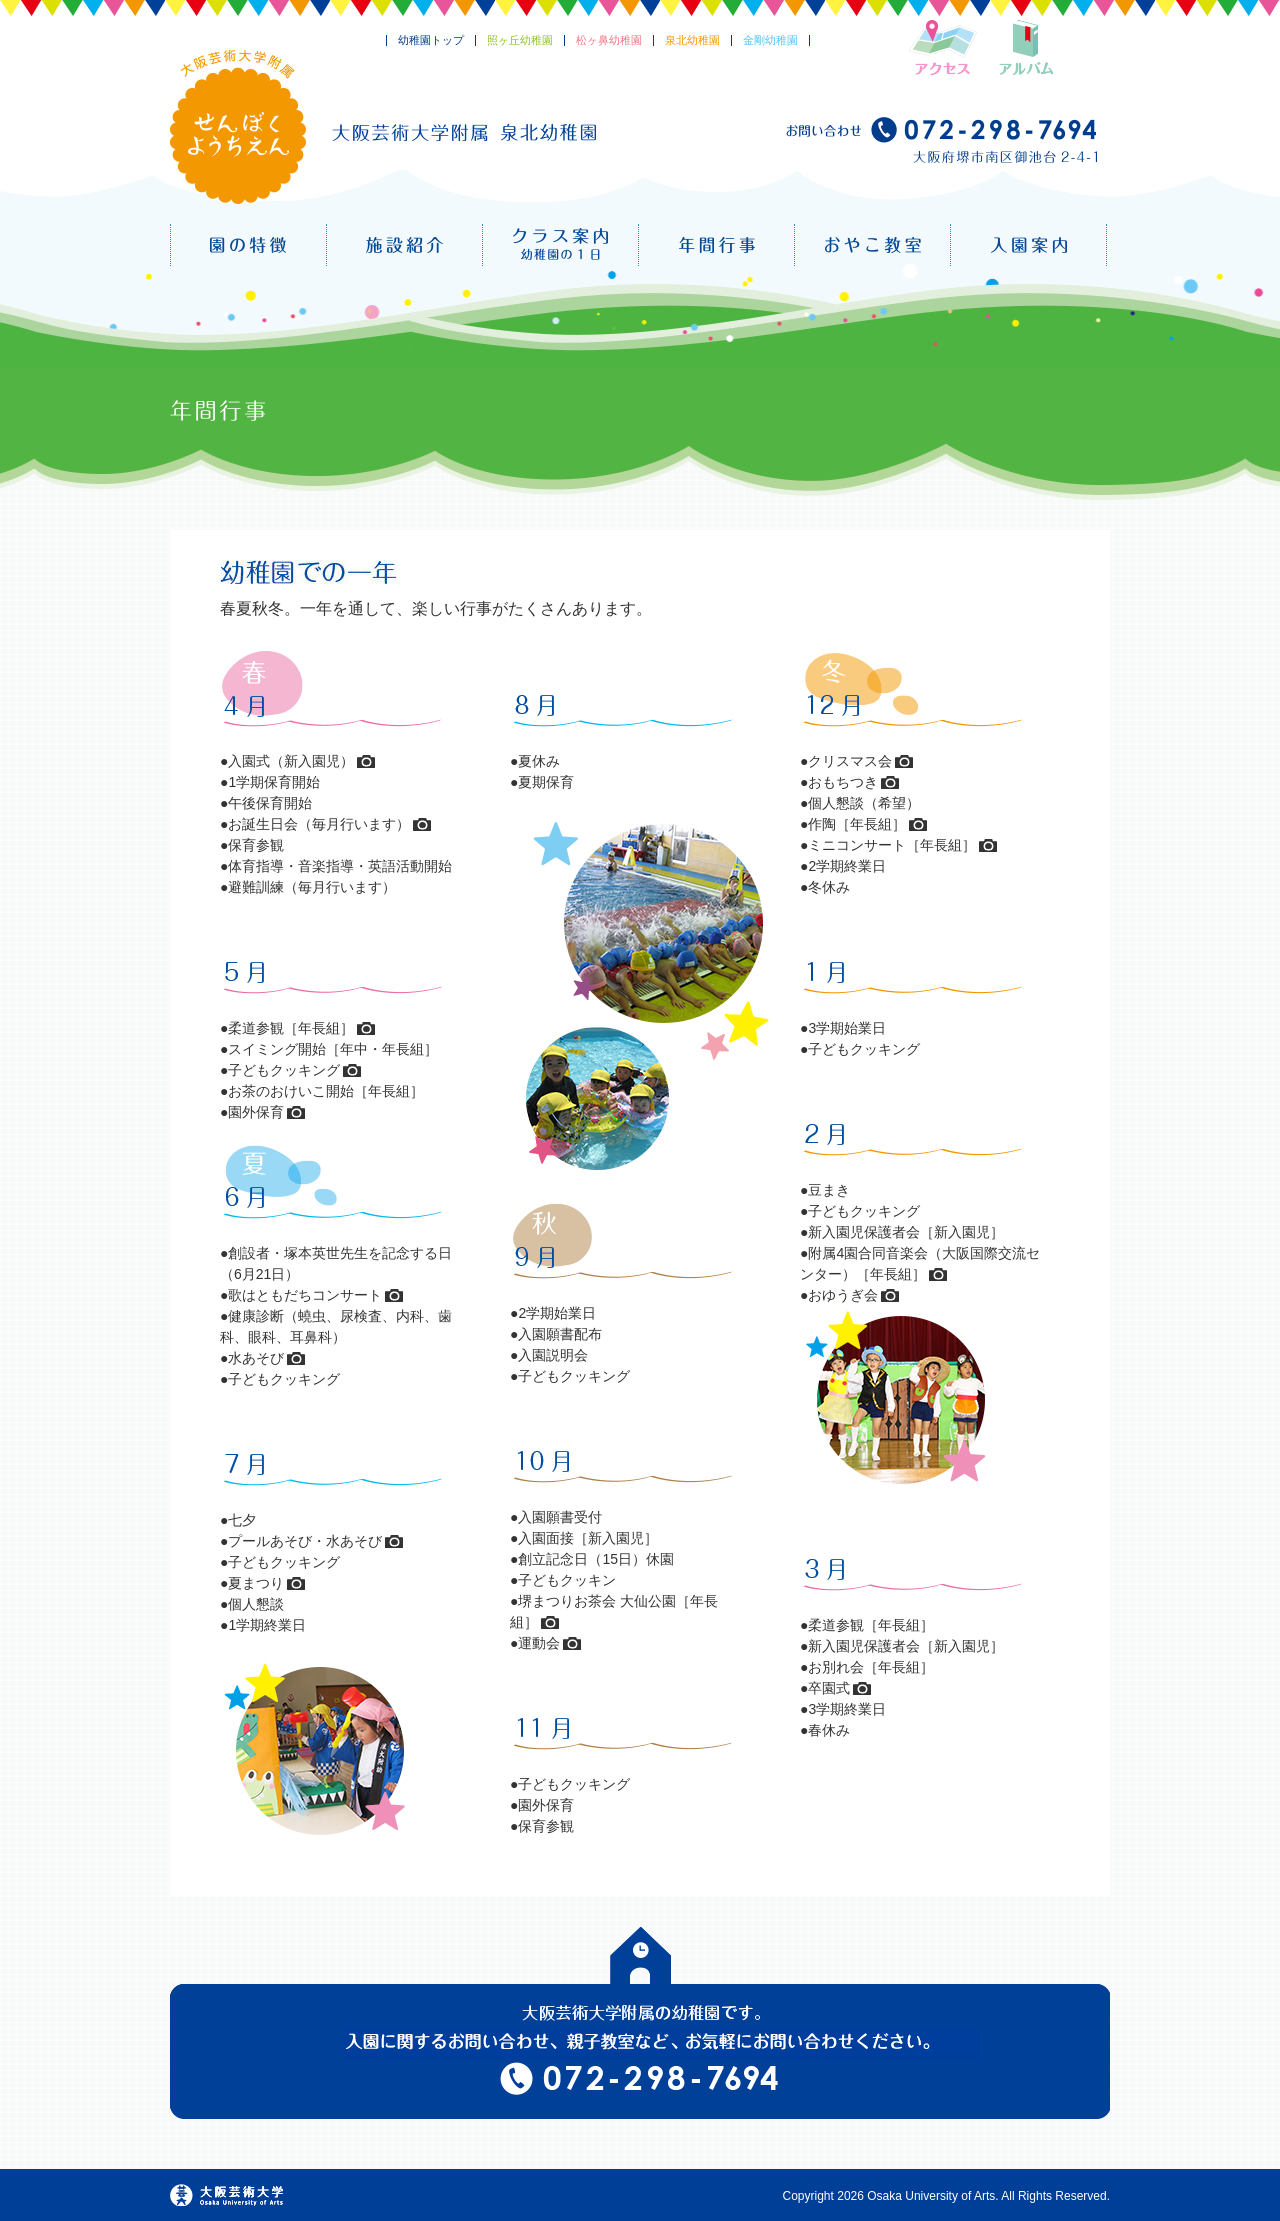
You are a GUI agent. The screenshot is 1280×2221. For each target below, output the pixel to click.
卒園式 (829, 1688)
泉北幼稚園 (692, 40)
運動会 (539, 1643)
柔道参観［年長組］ (291, 1028)
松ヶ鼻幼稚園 (609, 40)
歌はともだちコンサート (305, 1295)
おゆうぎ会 (843, 1295)
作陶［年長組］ (857, 824)
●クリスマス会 (846, 761)
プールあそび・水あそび (305, 1541)
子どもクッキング (284, 1070)
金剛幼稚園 (770, 40)
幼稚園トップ (431, 40)
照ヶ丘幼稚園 (520, 40)
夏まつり (256, 1583)
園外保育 (256, 1112)
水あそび (256, 1358)
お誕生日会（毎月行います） (319, 824)
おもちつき (843, 782)
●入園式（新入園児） (287, 761)
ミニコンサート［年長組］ (892, 845)
